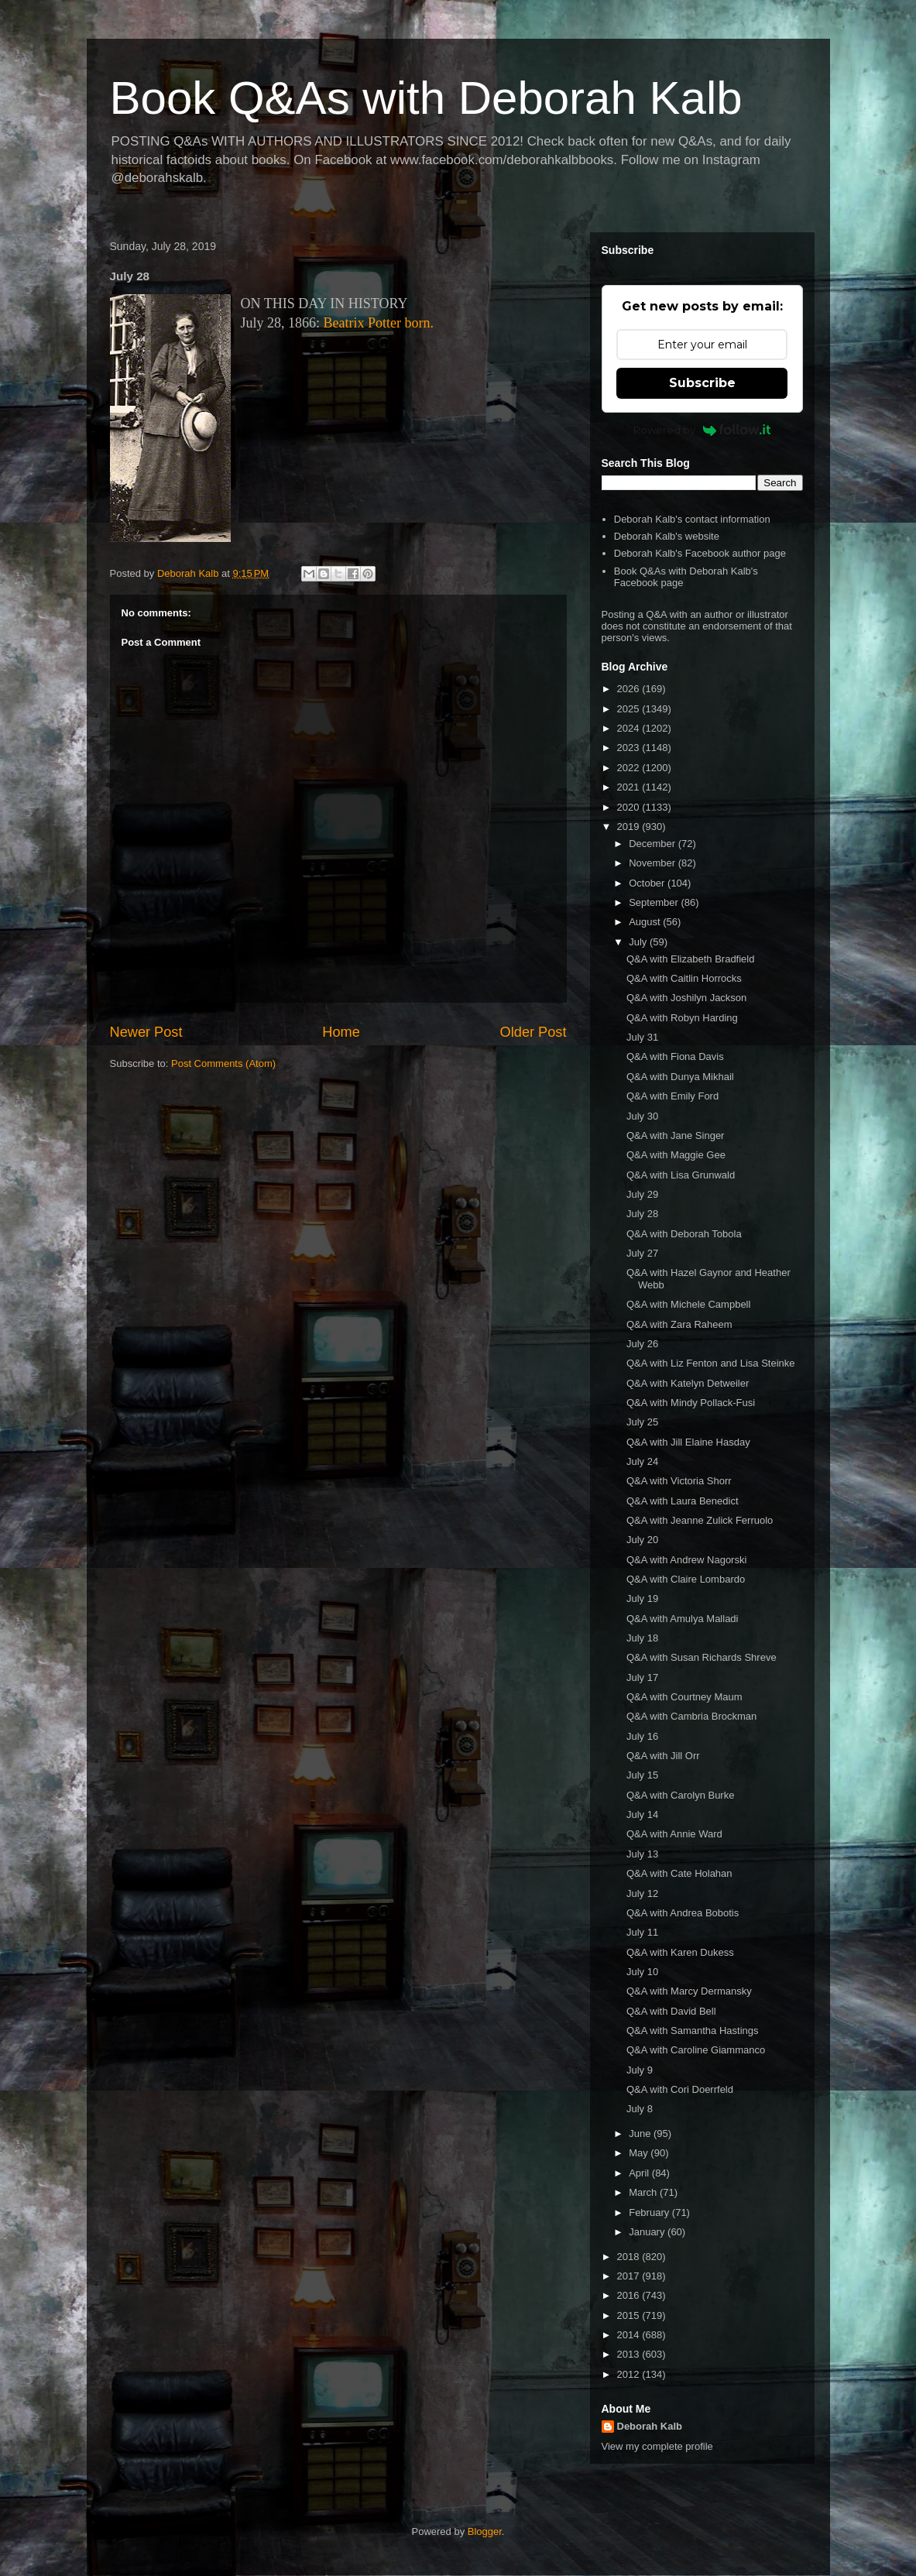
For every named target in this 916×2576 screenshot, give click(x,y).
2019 (630, 826)
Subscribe (702, 383)
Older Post (533, 1032)
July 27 (642, 1253)
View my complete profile (657, 2446)
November (653, 863)
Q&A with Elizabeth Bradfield (690, 959)
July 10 (642, 1971)
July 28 (642, 1213)
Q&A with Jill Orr (663, 1755)
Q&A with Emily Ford (672, 1096)
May (639, 2153)
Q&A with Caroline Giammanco (695, 2050)
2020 (630, 807)
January (648, 2232)
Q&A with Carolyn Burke (680, 1795)
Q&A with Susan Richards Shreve (701, 1657)
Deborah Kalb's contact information (692, 519)
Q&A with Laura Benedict (682, 1501)
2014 (630, 2335)
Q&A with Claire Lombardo (685, 1579)
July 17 (642, 1677)
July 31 (642, 1037)
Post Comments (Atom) (223, 1063)
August (646, 922)
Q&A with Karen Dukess (680, 1952)
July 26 (642, 1344)
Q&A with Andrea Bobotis (682, 1913)
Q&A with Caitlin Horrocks (684, 978)
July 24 (642, 1461)
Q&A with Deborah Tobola (684, 1234)
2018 (630, 2256)
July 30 (642, 1116)
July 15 (642, 1775)
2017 (630, 2276)
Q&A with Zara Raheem (679, 1324)
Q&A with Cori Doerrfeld (679, 2089)
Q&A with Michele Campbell (688, 1304)
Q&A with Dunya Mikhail (680, 1076)
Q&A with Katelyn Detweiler (687, 1383)
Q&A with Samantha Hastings (692, 2030)
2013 (630, 2354)
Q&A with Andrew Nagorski (686, 1560)
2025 (630, 709)
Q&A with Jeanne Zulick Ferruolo (699, 1520)
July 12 (642, 1893)
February (650, 2212)
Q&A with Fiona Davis (675, 1056)
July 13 (642, 1854)
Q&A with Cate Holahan (679, 1873)
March (644, 2192)
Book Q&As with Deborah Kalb (426, 98)
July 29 (642, 1194)
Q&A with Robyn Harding (682, 1018)
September (655, 902)
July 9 (639, 2070)
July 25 (642, 1422)
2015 (630, 2315)
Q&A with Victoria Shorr (679, 1481)
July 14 (642, 1814)
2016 (630, 2295)
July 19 (642, 1598)
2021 (630, 787)
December (653, 843)
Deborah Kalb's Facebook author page (700, 553)
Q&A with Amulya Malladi (682, 1618)
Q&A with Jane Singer (675, 1135)
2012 (630, 2374)
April (640, 2173)
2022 (630, 767)
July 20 (642, 1539)
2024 (630, 728)
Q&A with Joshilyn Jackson (686, 997)
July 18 (642, 1638)
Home (341, 1032)
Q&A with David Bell (671, 2011)
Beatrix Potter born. (379, 323)
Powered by (701, 430)
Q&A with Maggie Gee (676, 1155)
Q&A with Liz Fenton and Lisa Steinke (710, 1363)
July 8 (639, 2109)
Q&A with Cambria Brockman (691, 1716)
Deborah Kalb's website (666, 536)
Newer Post (146, 1032)
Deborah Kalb (650, 2426)
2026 (630, 689)
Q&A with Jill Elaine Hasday (688, 1442)
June (641, 2133)
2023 (630, 747)
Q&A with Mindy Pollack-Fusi (690, 1402)
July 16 (642, 1736)
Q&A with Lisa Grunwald (680, 1175)
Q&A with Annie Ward (674, 1834)
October (648, 883)
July (639, 942)
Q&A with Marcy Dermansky (689, 1991)
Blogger (485, 2531)
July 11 (642, 1932)
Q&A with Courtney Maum (684, 1697)
